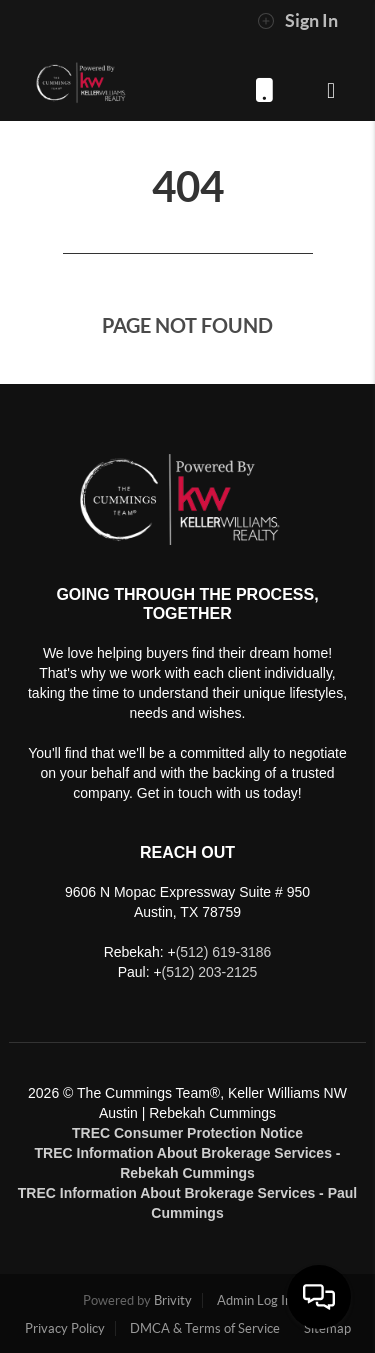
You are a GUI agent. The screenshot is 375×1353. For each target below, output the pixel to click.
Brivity (173, 1300)
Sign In (297, 21)
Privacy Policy (65, 1328)
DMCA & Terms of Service (205, 1328)
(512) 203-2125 (210, 972)
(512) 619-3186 (264, 89)
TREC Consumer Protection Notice (187, 1133)
